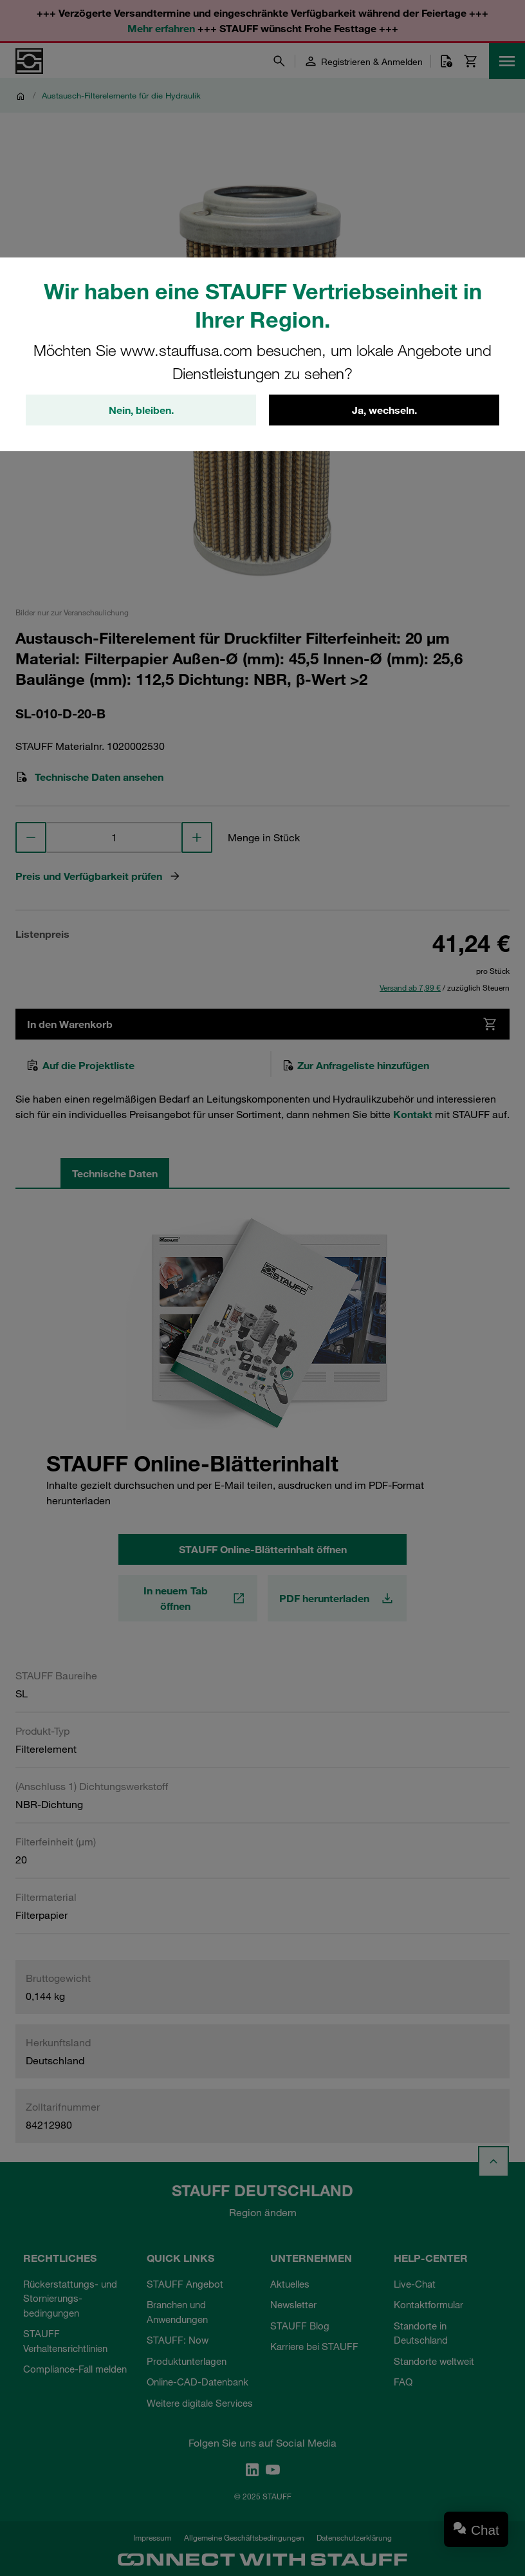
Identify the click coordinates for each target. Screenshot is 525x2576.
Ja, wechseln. (384, 410)
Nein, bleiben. (141, 410)
